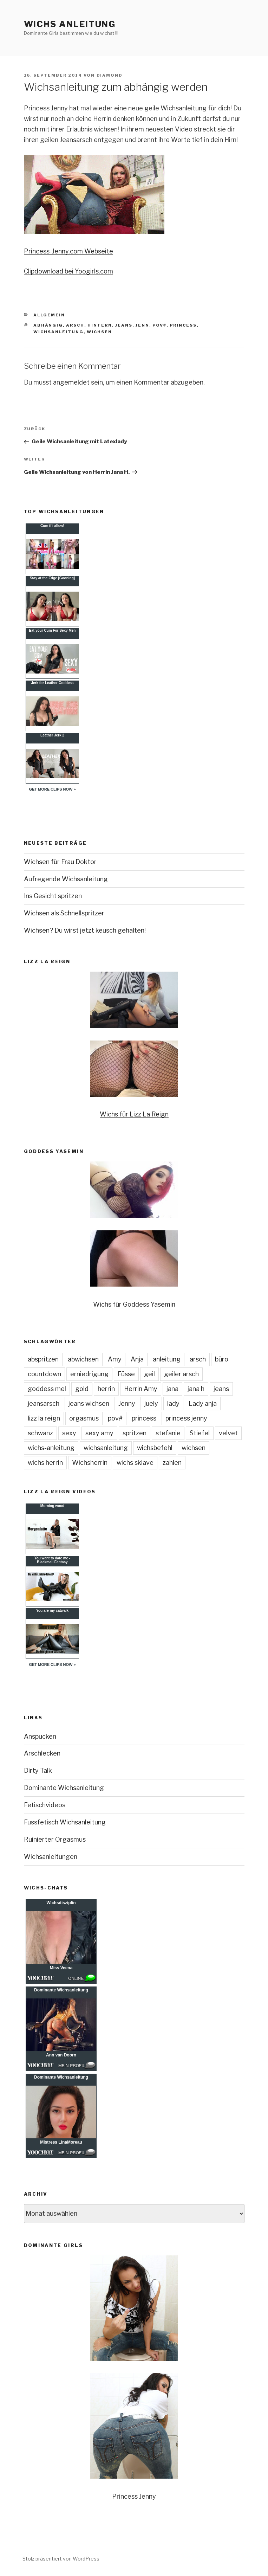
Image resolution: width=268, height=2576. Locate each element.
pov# (159, 325)
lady (173, 1403)
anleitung (167, 1359)
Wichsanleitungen (50, 1856)
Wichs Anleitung (70, 24)
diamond (110, 75)
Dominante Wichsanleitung (64, 1787)
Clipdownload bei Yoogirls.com (68, 271)
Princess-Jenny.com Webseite (68, 251)
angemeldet (71, 382)
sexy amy (99, 1433)
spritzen (134, 1433)
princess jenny (186, 1418)
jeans (123, 325)
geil (149, 1374)
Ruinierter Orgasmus (55, 1839)
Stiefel (200, 1433)
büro (221, 1359)
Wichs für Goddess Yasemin (134, 1304)
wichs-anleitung (51, 1447)
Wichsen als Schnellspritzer (64, 913)
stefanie (168, 1433)
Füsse (126, 1374)
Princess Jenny (134, 2496)
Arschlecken (42, 1753)
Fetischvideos (44, 1805)
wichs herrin (45, 1462)
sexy (69, 1433)
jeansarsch (43, 1403)
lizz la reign (44, 1418)
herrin (106, 1388)
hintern (99, 325)
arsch (75, 325)
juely (151, 1403)
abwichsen (83, 1359)
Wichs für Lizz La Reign (134, 1114)
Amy (115, 1359)
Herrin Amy (140, 1388)
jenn (142, 325)
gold (82, 1388)
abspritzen (43, 1359)
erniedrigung (89, 1374)
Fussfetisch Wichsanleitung (65, 1822)
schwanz (40, 1433)
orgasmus (84, 1418)
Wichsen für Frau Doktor (60, 861)
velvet (228, 1433)
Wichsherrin (89, 1462)
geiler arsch (181, 1374)
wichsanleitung (58, 331)
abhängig (48, 325)
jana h (196, 1388)
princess (183, 325)
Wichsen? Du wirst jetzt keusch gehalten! (85, 930)
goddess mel (47, 1388)
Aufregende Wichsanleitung (66, 879)
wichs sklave (135, 1462)
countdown (44, 1374)
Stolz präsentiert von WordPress (60, 2559)
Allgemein (49, 315)
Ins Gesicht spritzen (53, 896)
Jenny (126, 1403)
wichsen (99, 331)
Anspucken (40, 1736)
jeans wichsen (88, 1403)
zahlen (172, 1462)
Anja (137, 1359)
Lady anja (203, 1403)
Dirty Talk (38, 1770)
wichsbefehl (154, 1447)
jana (172, 1388)
